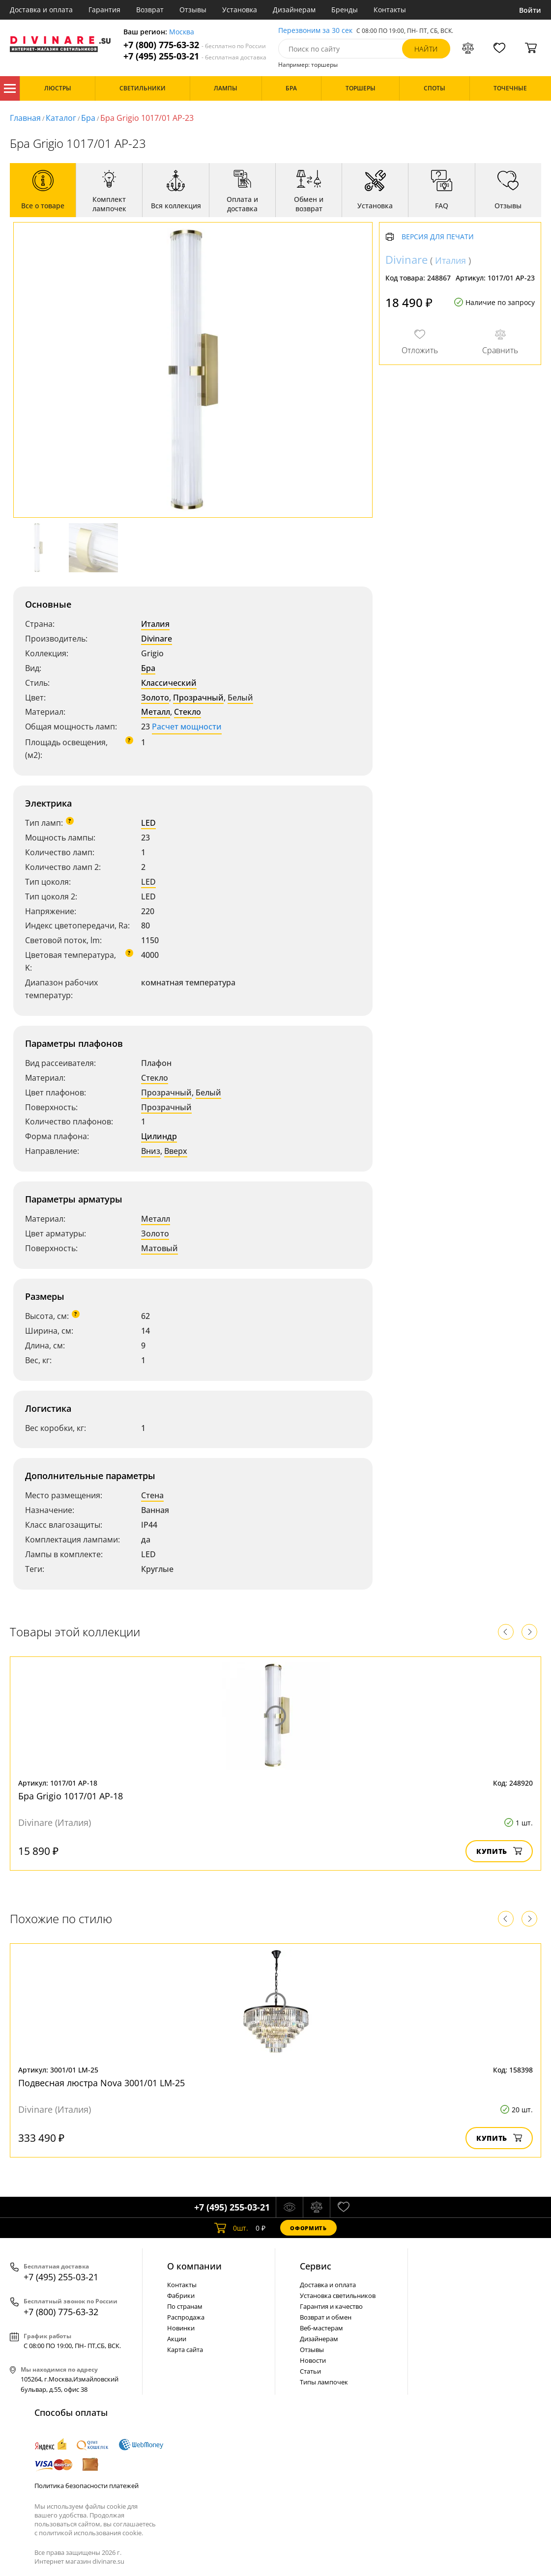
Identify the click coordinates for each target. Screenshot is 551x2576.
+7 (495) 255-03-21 (194, 56)
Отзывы (192, 9)
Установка (239, 9)
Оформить (308, 2228)
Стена (152, 1495)
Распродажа (185, 2317)
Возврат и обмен (325, 2317)
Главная (25, 117)
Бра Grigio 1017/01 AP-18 (70, 1796)
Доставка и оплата (41, 9)
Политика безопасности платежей (86, 2485)
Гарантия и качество (331, 2306)
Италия (155, 623)
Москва (181, 32)
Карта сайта (185, 2349)
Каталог (10, 88)
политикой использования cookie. (91, 2532)
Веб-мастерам (321, 2328)
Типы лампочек (324, 2382)
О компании (194, 2266)
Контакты (390, 9)
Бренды (344, 9)
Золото (155, 697)
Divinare (156, 638)
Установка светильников (338, 2295)
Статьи (310, 2371)
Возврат (150, 9)
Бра (88, 117)
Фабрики (181, 2295)
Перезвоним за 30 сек (315, 31)
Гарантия (104, 9)
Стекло (187, 711)
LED (148, 822)
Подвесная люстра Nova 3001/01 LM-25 (101, 2083)
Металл (155, 711)
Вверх (175, 1151)
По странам (185, 2306)
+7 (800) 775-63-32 (194, 45)
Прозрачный (198, 697)
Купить (499, 1851)
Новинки (181, 2328)
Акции (176, 2338)
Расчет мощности (187, 726)
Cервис (315, 2266)
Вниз (150, 1151)
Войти (530, 10)
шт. (231, 2228)
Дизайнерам (294, 9)
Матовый (159, 1248)
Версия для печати (438, 237)
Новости (313, 2360)
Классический (169, 682)
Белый (240, 697)
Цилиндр (159, 1136)
